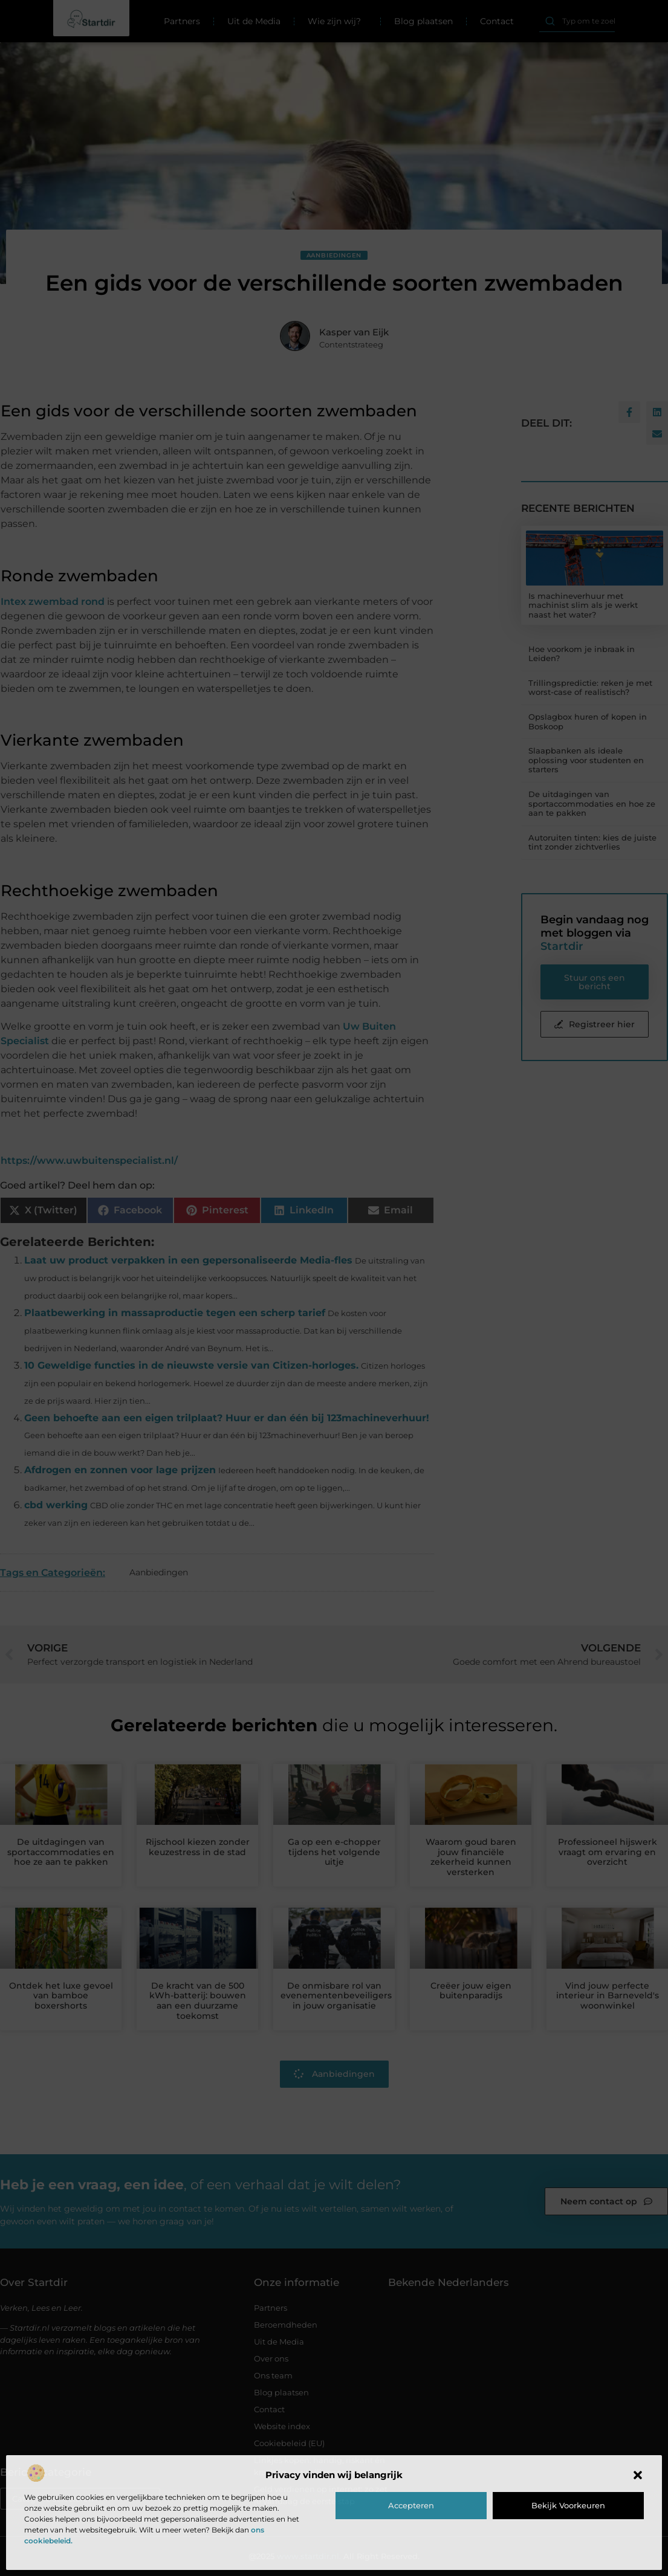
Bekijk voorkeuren (568, 2505)
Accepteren (411, 2505)
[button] (638, 2475)
